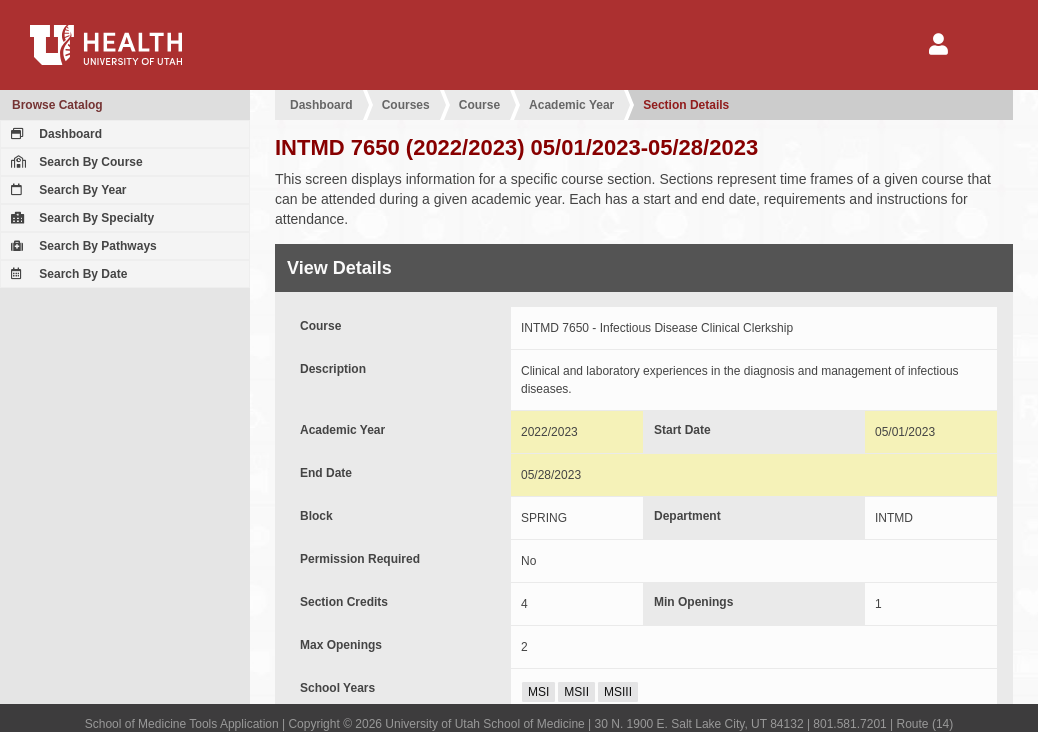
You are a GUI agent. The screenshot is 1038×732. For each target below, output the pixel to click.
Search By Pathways (81, 246)
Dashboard (54, 134)
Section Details (686, 105)
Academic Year (571, 105)
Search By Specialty (80, 218)
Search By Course (74, 162)
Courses (406, 105)
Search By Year (66, 190)
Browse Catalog (57, 105)
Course (479, 105)
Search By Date (66, 274)
